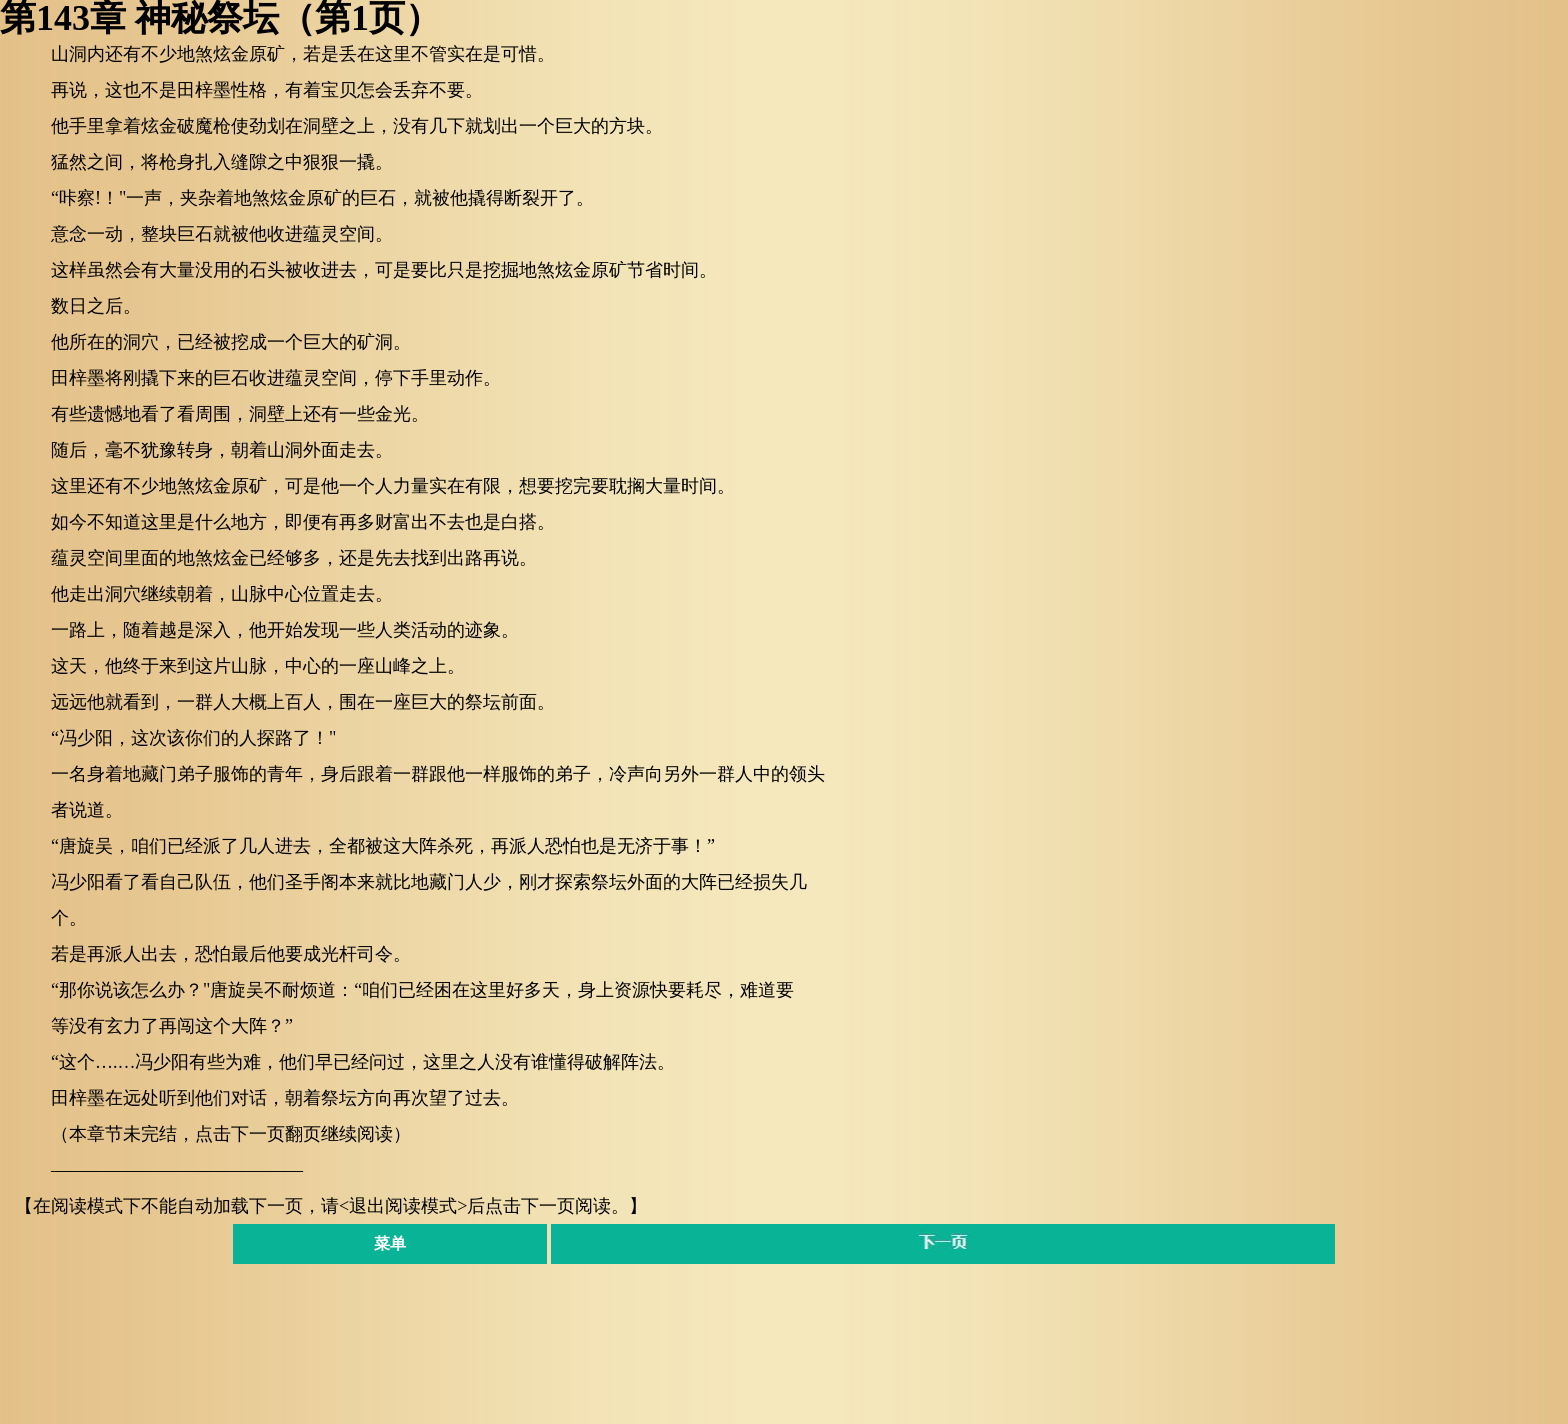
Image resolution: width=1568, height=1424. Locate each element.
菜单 (390, 1243)
